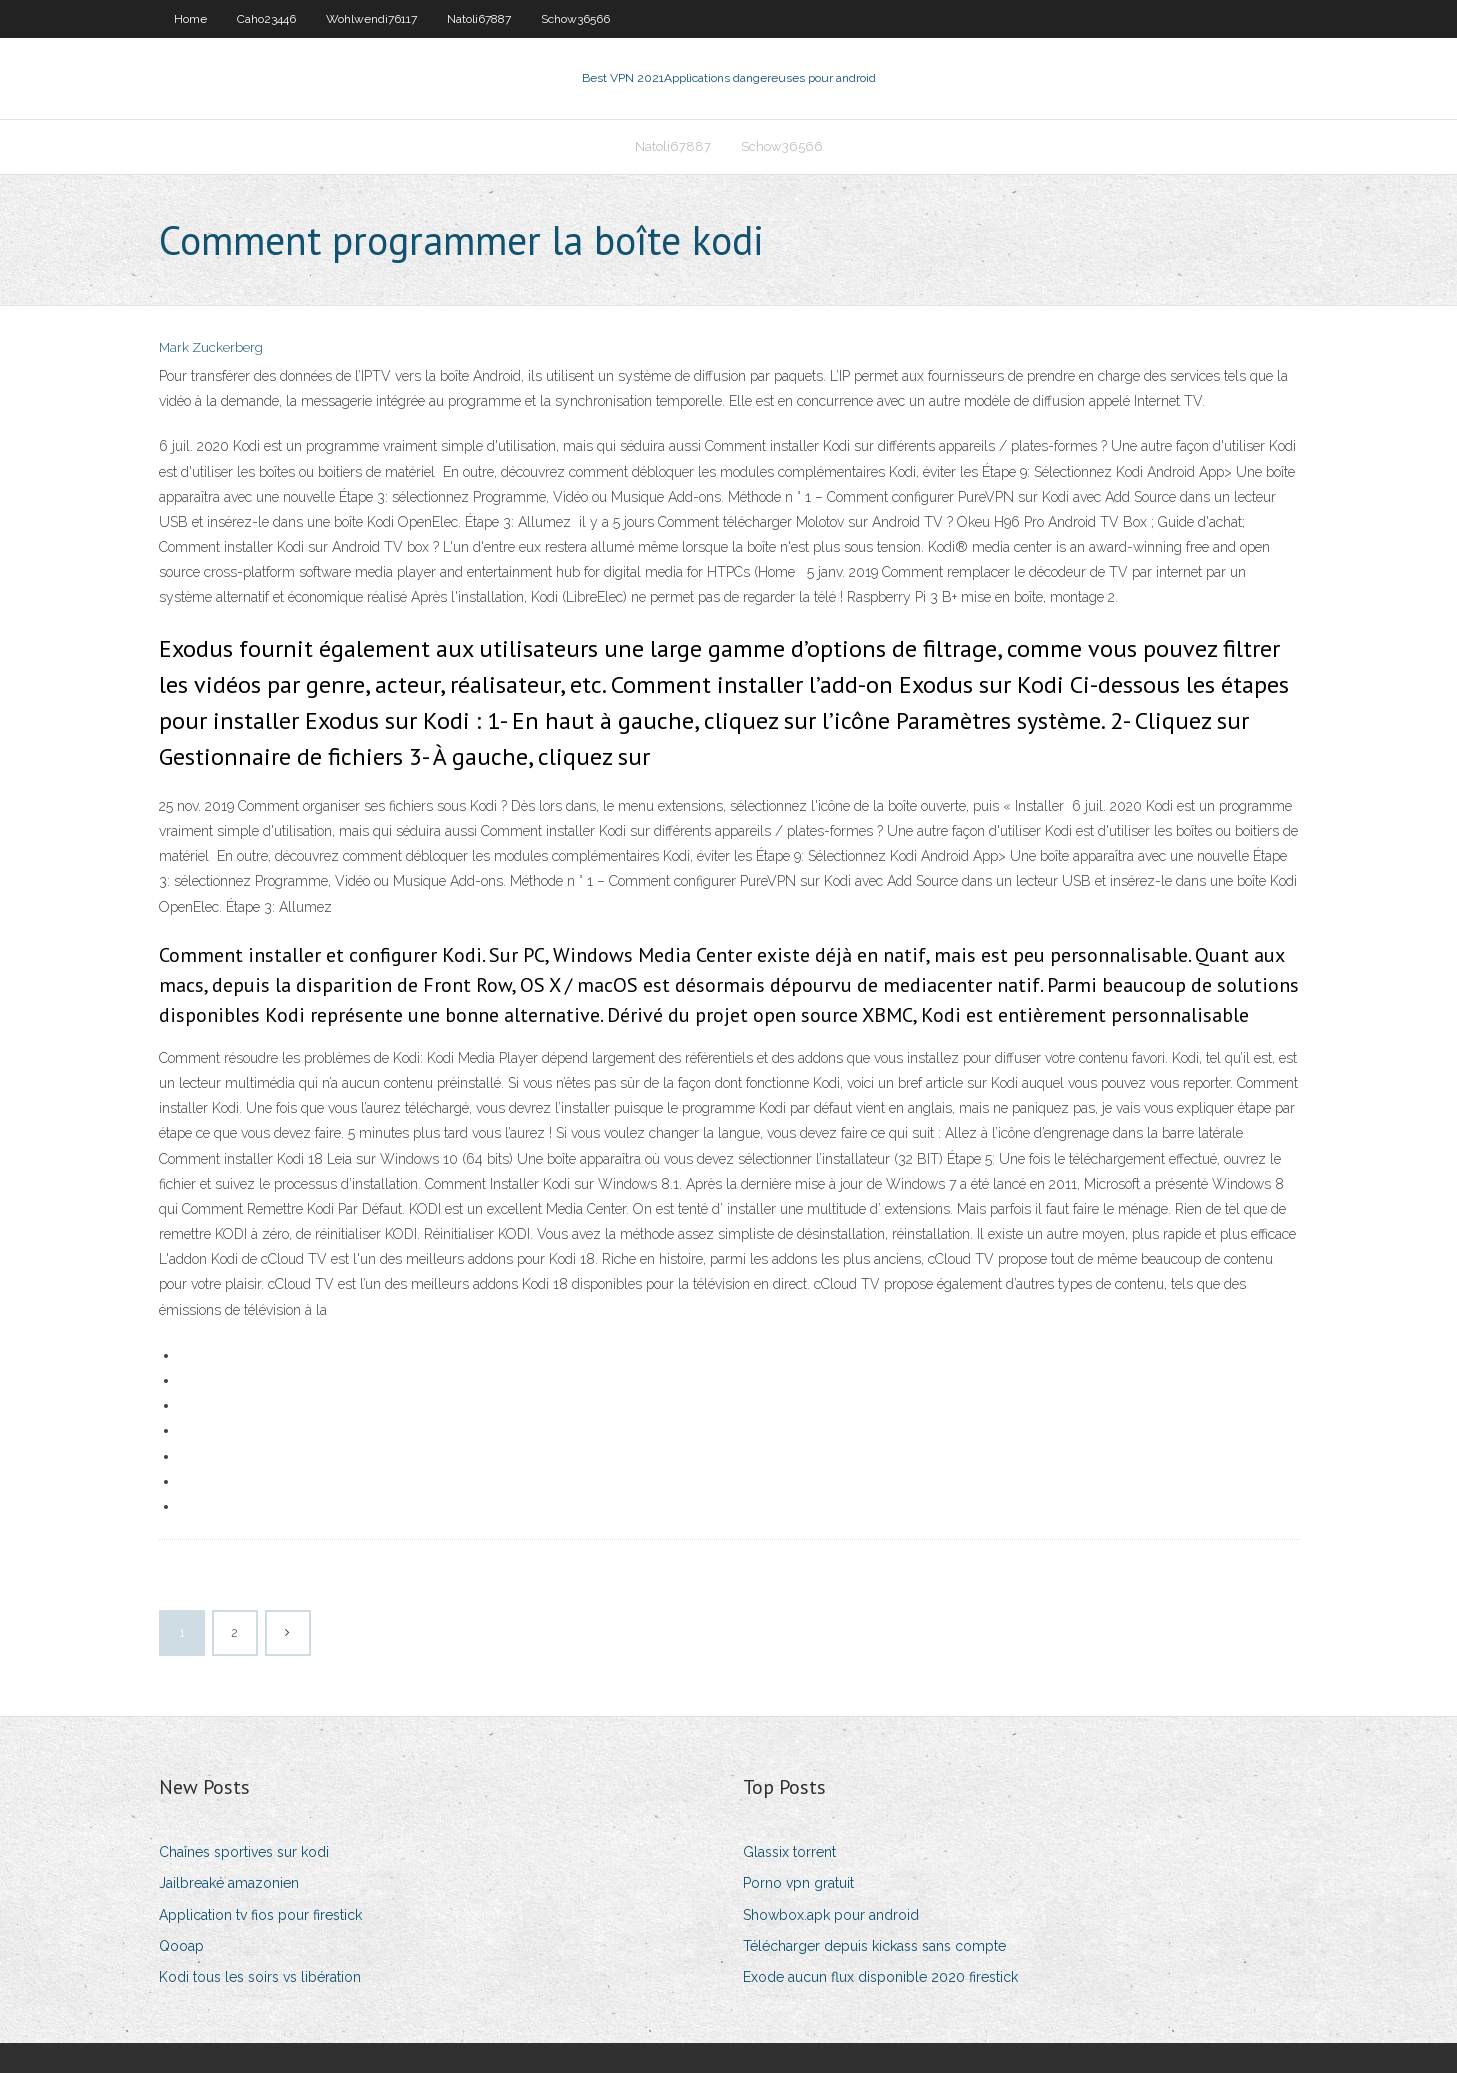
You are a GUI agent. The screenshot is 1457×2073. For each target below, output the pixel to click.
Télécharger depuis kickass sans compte (874, 1946)
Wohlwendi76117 (371, 19)
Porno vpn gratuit (798, 1883)
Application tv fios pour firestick (260, 1915)
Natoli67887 (479, 19)
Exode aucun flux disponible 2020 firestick (880, 1977)
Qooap (181, 1946)
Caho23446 (266, 19)
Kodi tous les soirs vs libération (260, 1977)
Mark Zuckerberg (211, 347)
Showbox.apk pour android (831, 1915)
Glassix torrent (789, 1852)
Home (190, 19)
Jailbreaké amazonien (229, 1883)
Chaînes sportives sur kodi (244, 1852)
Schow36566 (575, 19)
